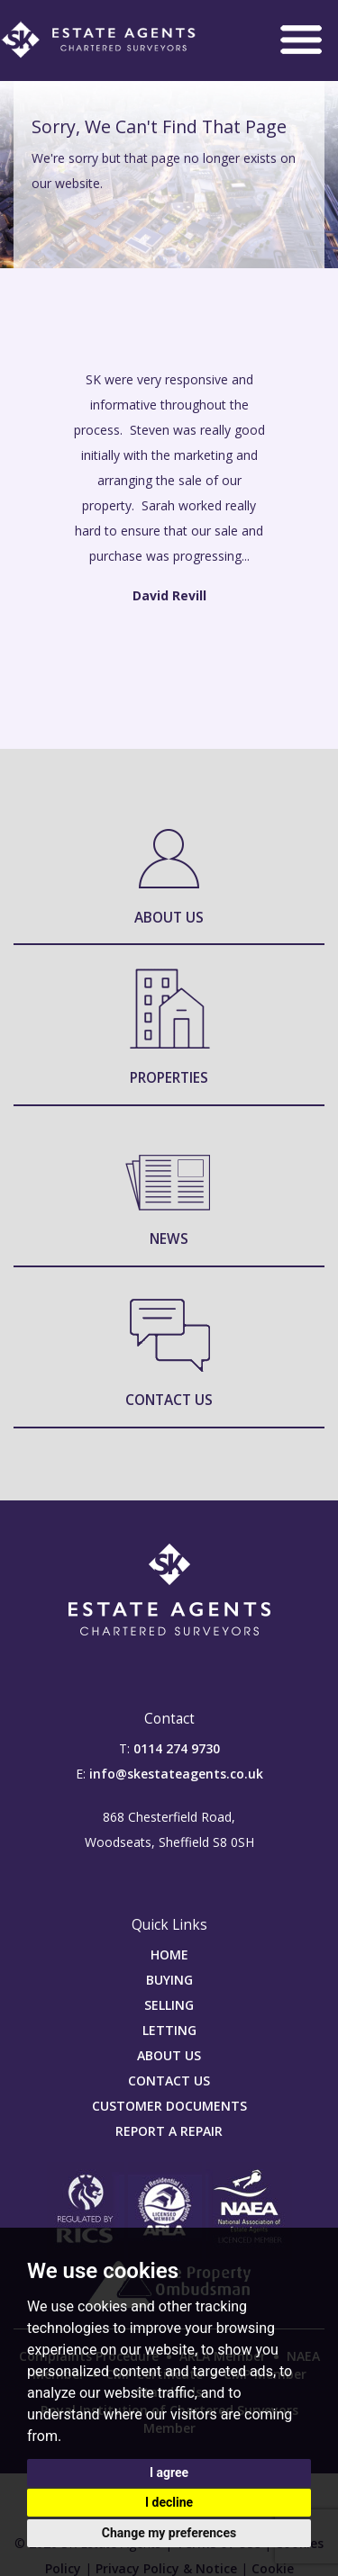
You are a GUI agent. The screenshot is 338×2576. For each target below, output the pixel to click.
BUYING (169, 1979)
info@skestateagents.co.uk (176, 1773)
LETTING (169, 2030)
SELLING (169, 2004)
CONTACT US (169, 2080)
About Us (169, 917)
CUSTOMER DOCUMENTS (169, 2105)
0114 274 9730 (176, 1748)
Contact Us (169, 1400)
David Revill (169, 595)
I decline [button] (169, 2502)
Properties (169, 1077)
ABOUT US (169, 2055)
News (169, 1238)
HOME (169, 1954)
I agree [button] (169, 2472)
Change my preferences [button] (169, 2533)
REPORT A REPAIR (169, 2130)
